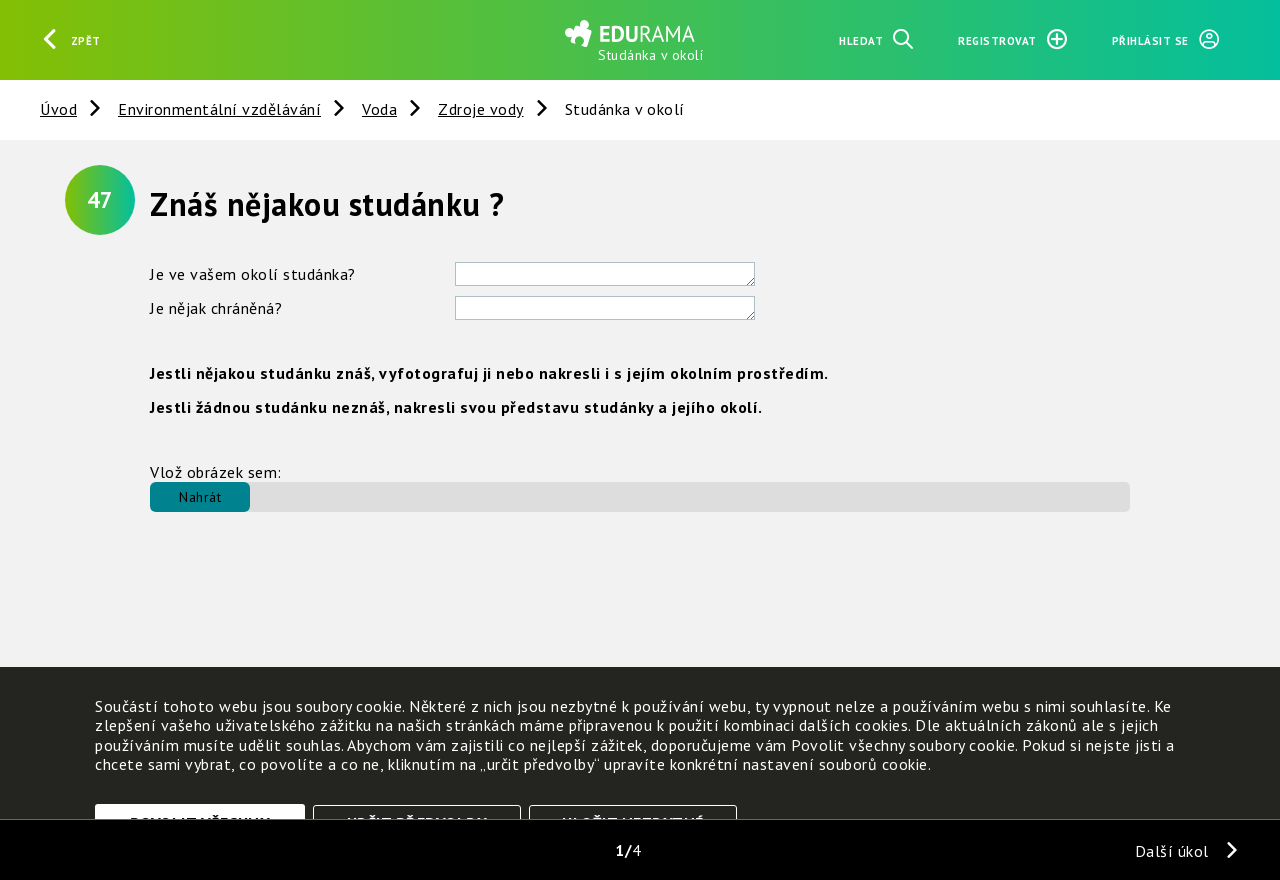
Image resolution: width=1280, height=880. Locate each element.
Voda (379, 109)
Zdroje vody (481, 109)
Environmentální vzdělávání (219, 109)
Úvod (58, 109)
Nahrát (200, 497)
